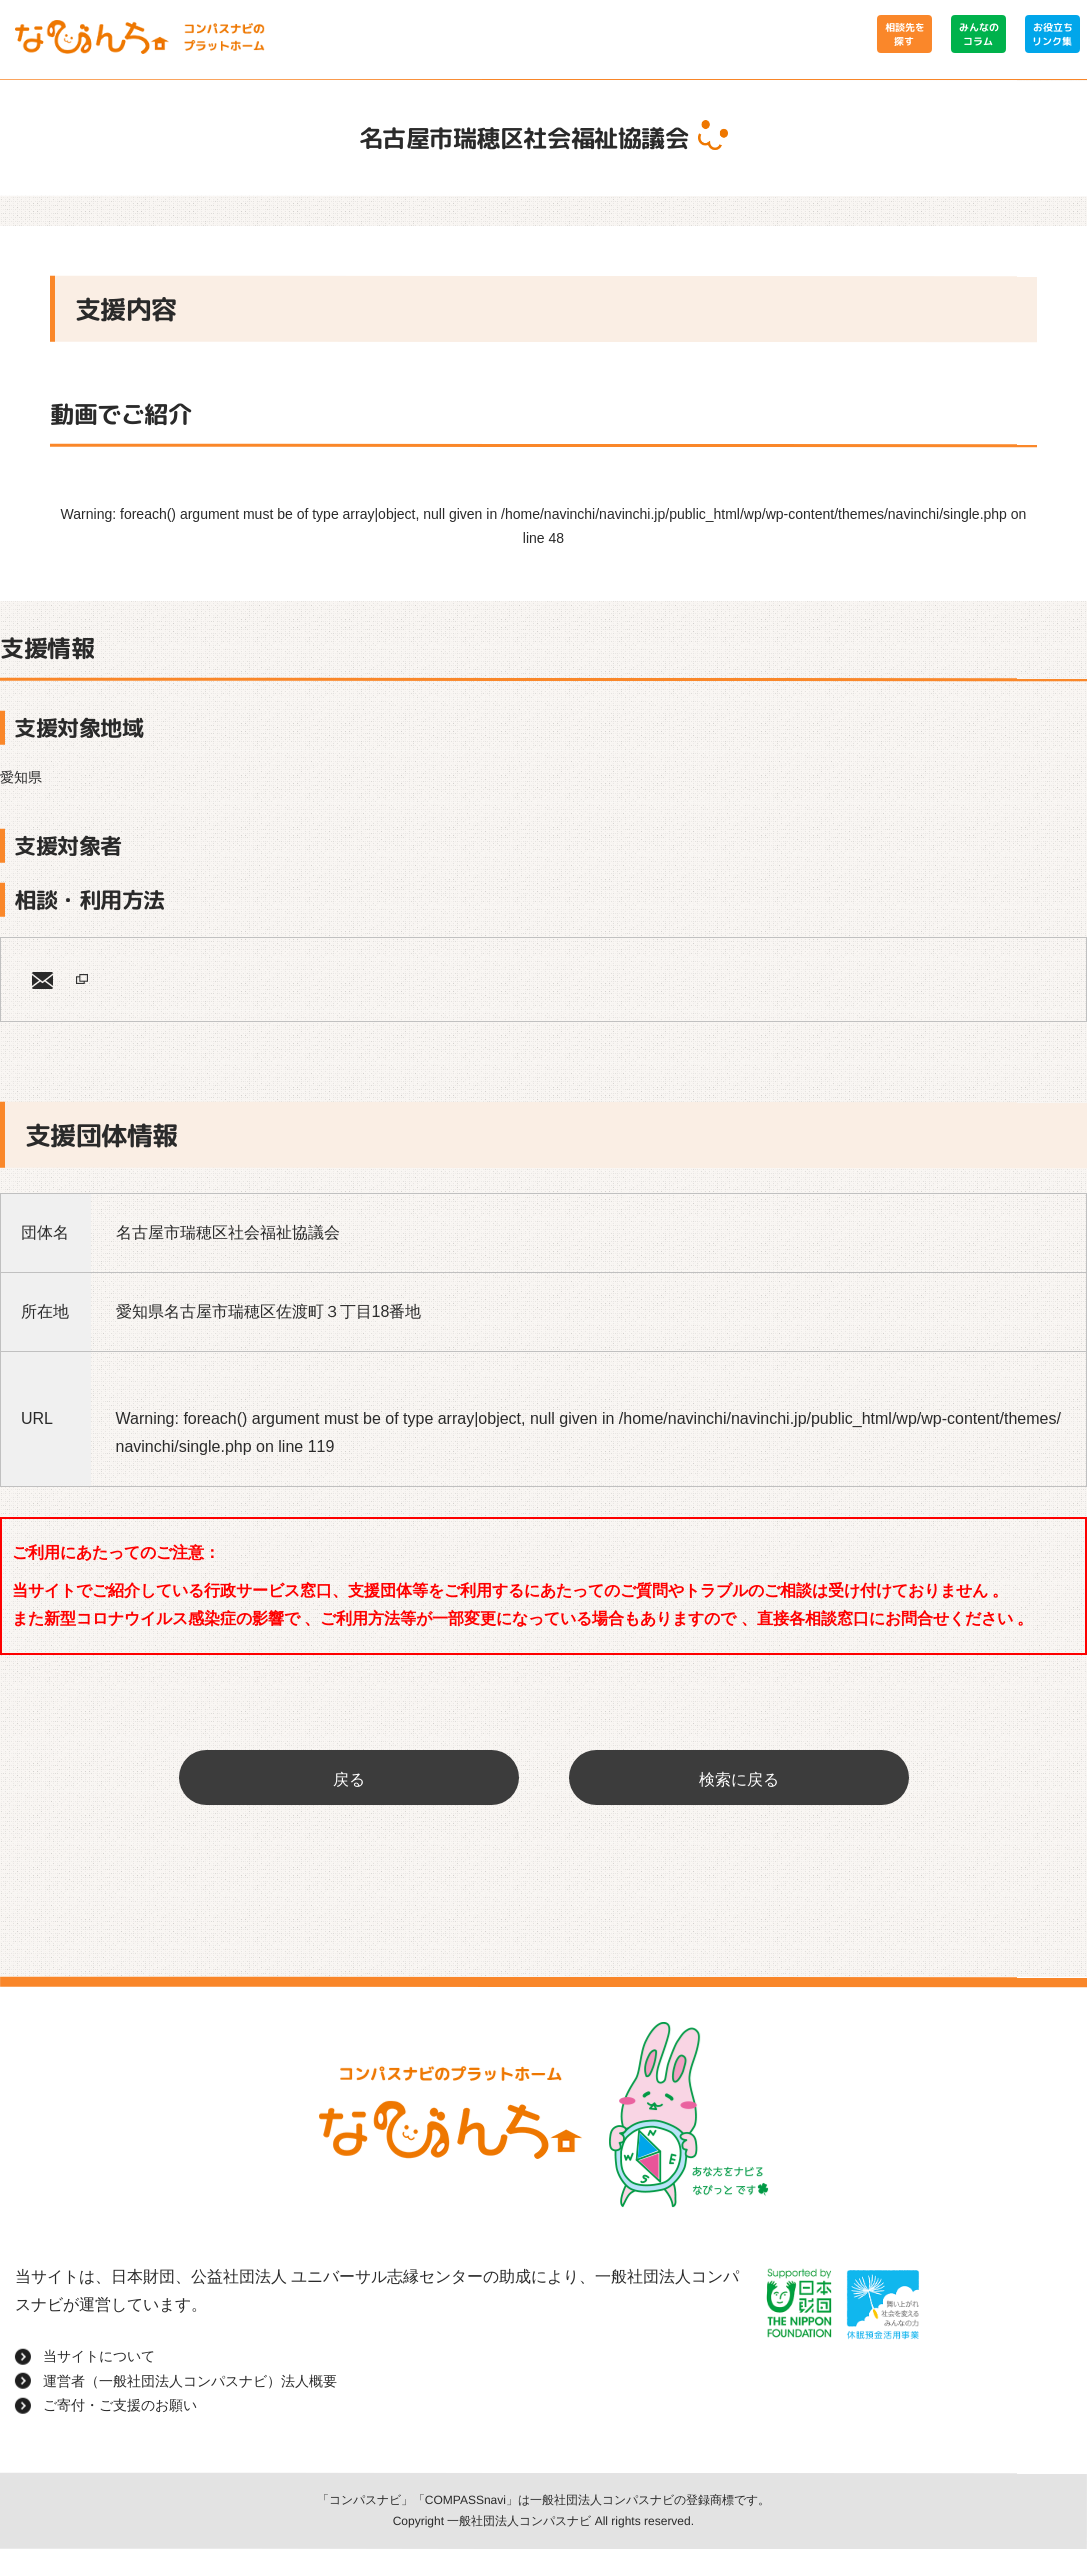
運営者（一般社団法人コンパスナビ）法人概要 (190, 2381)
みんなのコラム (978, 34)
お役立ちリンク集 (1052, 34)
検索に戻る (739, 1779)
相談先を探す (904, 34)
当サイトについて (99, 2356)
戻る (349, 1779)
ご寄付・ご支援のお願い (120, 2405)
